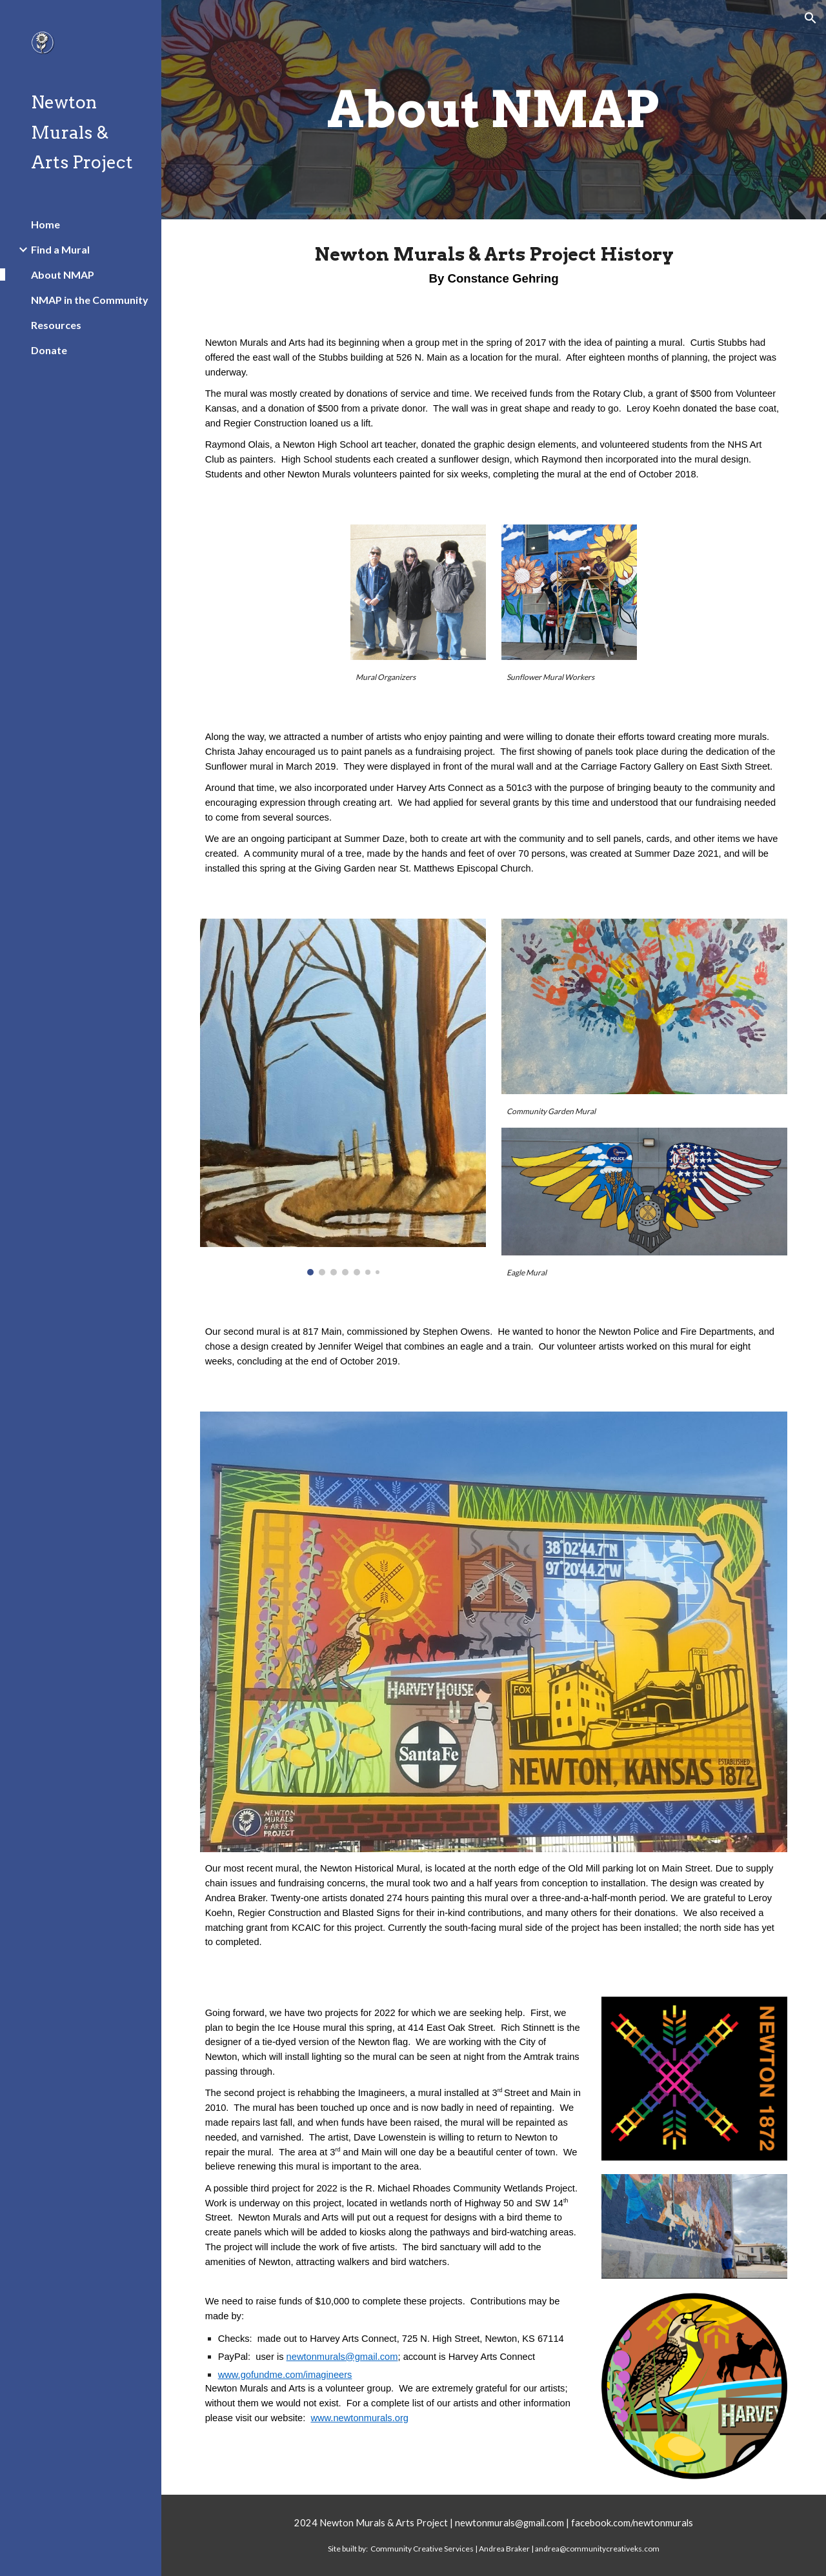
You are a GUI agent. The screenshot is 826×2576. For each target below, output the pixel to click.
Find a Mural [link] (60, 249)
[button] (810, 18)
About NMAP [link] (62, 274)
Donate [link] (49, 350)
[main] (493, 110)
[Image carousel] (343, 1097)
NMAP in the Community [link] (89, 300)
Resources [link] (56, 325)
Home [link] (45, 224)
